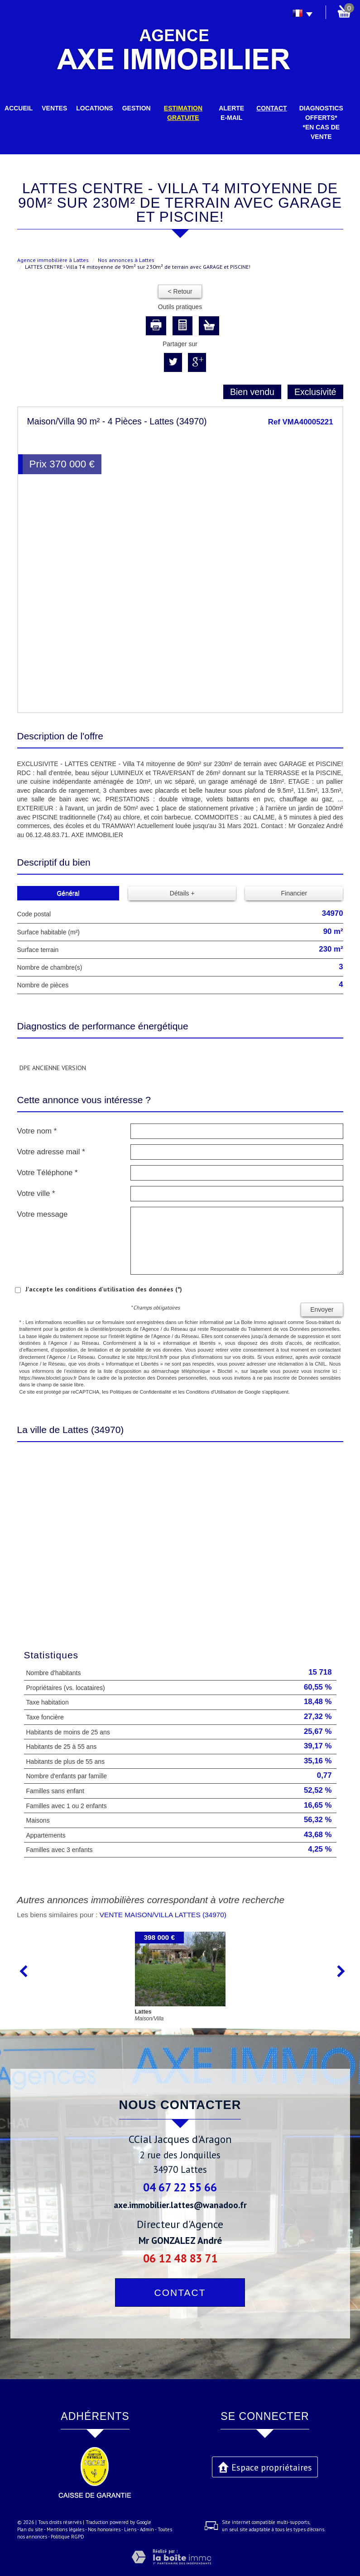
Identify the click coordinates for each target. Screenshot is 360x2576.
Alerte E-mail (231, 113)
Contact (271, 108)
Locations (94, 108)
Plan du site (30, 2529)
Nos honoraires (104, 2529)
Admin (147, 2529)
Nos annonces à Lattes (126, 260)
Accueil (19, 108)
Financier (294, 893)
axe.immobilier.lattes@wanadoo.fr (180, 2204)
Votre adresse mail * (51, 1152)
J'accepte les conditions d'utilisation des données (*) (103, 1289)
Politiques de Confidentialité (140, 1392)
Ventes (54, 108)
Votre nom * (37, 1131)
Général (68, 893)
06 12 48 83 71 (180, 2258)
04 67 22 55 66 (180, 2187)
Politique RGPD (67, 2536)
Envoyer (321, 1309)
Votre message (42, 1214)
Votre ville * (36, 1193)
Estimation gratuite (183, 113)
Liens (130, 2529)
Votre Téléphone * (47, 1172)
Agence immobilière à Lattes (53, 260)
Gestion (136, 108)
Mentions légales (65, 2529)
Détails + (182, 893)
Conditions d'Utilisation (211, 1392)
